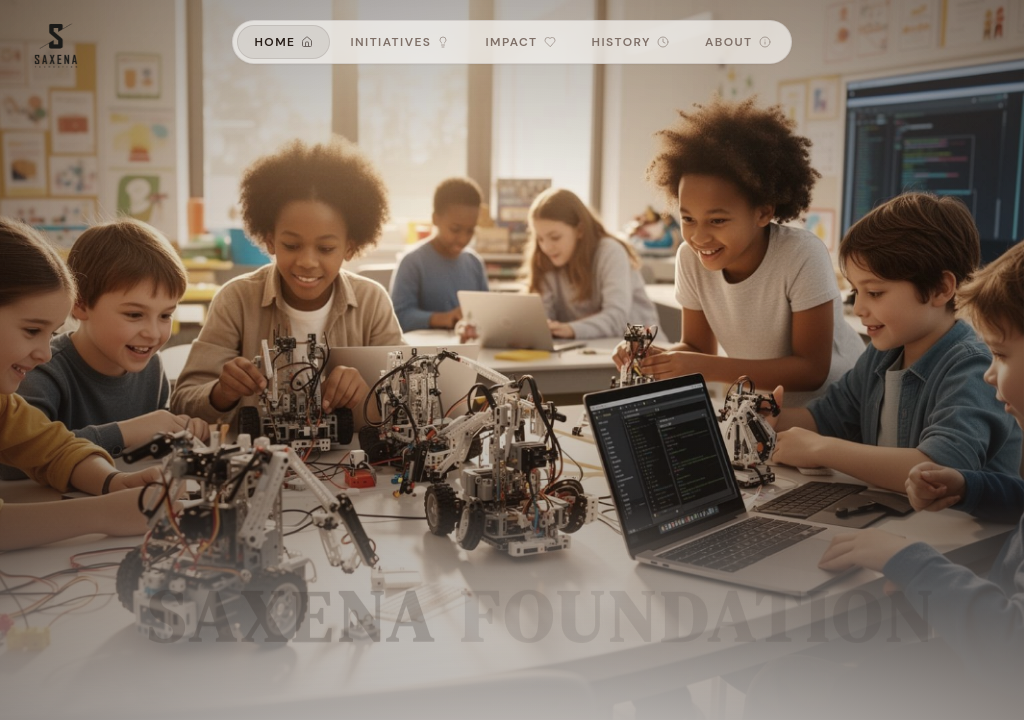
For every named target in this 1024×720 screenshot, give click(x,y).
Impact (520, 42)
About (738, 42)
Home (283, 42)
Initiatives (399, 42)
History (630, 42)
